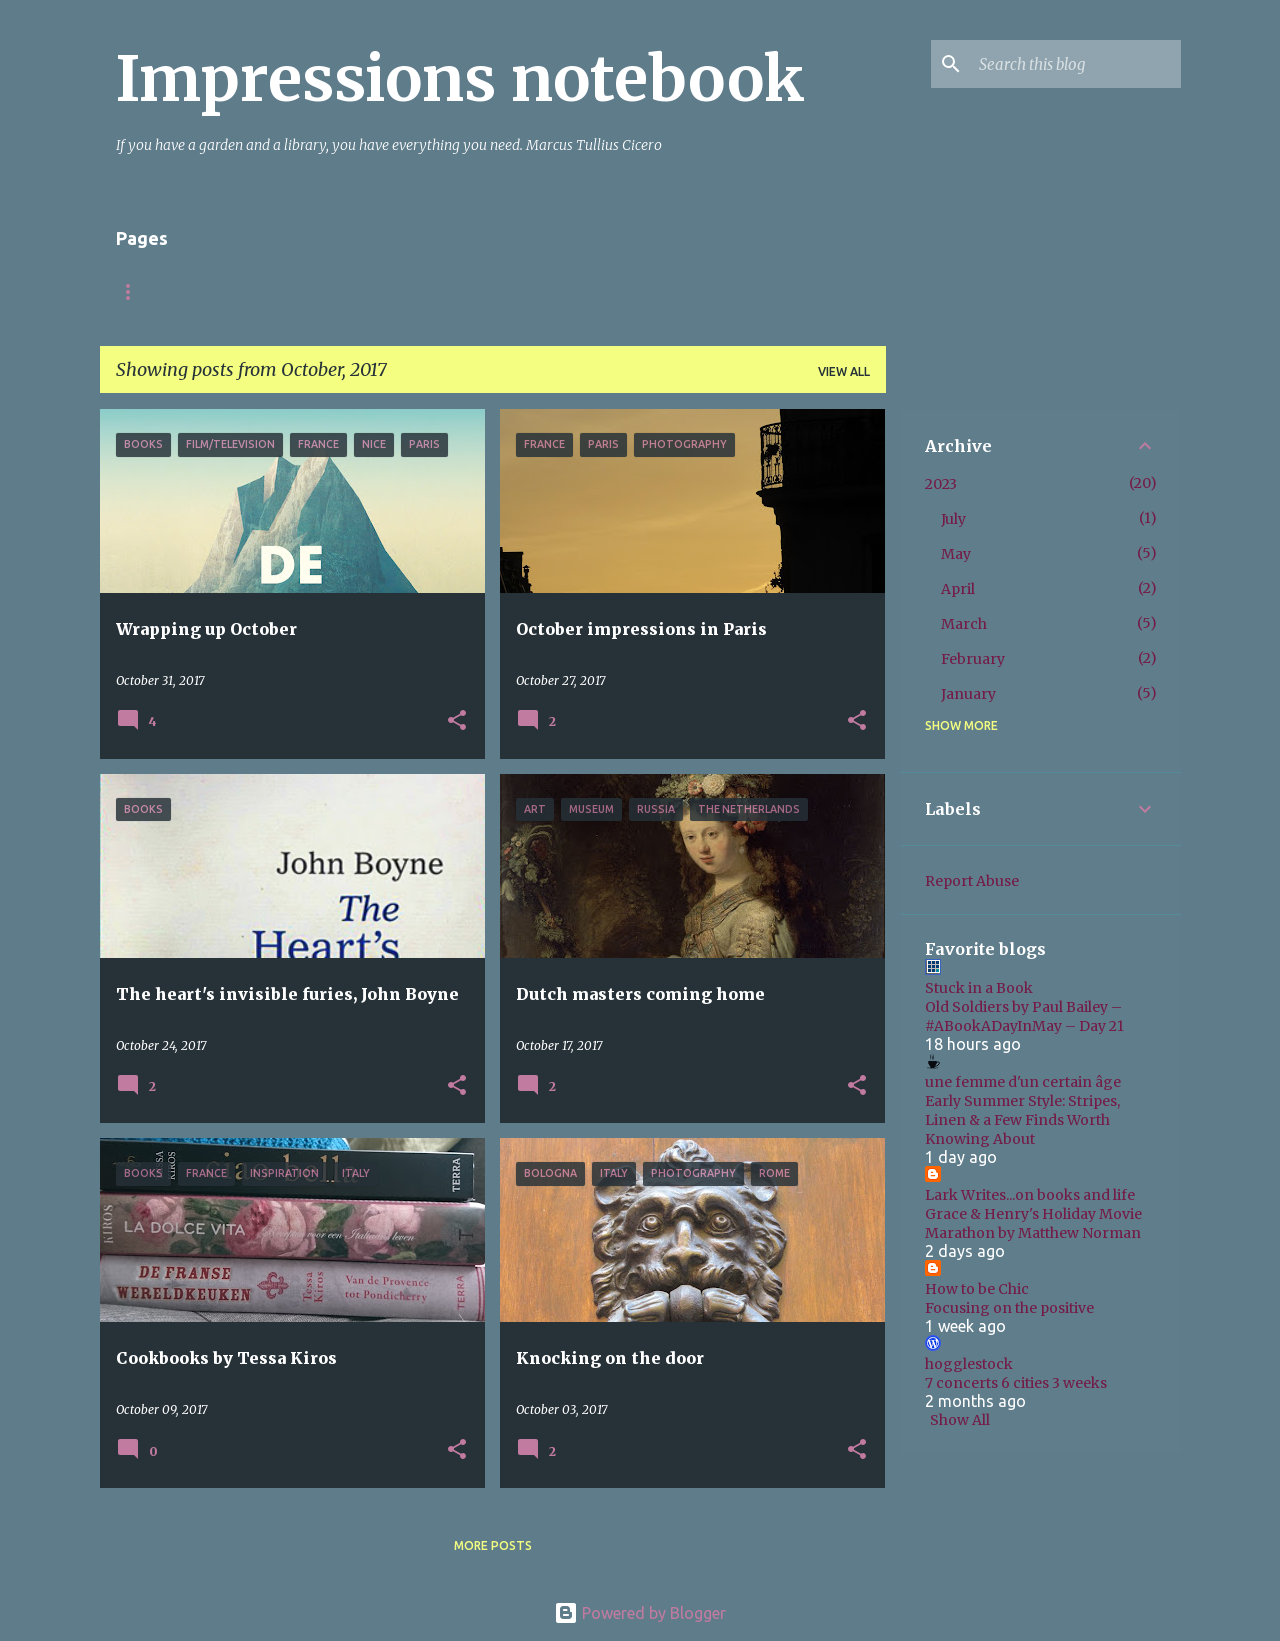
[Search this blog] (1076, 64)
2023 (941, 484)
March (964, 624)
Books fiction (464, 291)
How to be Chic (977, 1289)
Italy (354, 291)
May (956, 554)
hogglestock (969, 1364)
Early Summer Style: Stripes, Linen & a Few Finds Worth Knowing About (1022, 1120)
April (958, 589)
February (973, 659)
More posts (493, 1545)
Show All (960, 1420)
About (270, 291)
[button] (457, 721)
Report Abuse (972, 881)
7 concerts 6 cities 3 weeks (1016, 1383)
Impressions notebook (460, 79)
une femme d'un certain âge (1023, 1082)
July (953, 519)
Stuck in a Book (979, 988)
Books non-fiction (622, 291)
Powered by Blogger (640, 1613)
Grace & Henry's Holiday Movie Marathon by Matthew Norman (1033, 1223)
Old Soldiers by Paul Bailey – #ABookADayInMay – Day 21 (1024, 1016)
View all (844, 371)
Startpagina (160, 291)
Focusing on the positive (1009, 1308)
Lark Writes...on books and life (1030, 1195)
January (968, 694)
